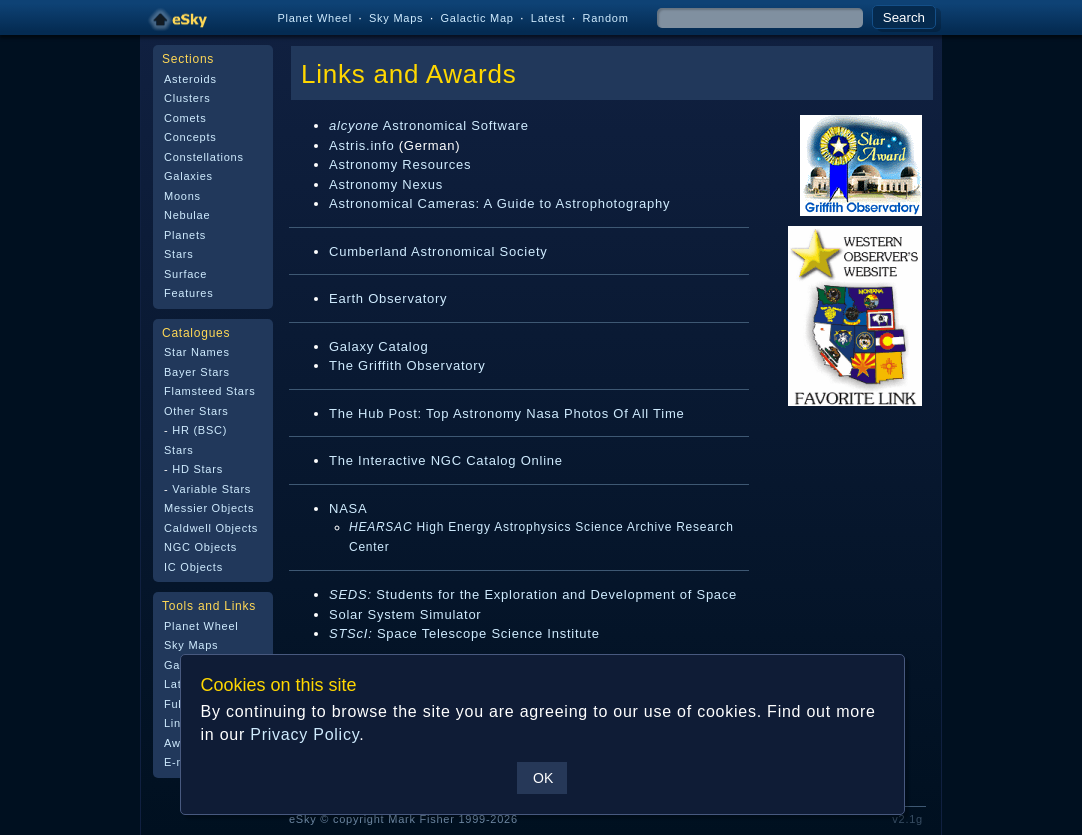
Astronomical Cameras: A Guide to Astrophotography (499, 203)
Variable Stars (211, 489)
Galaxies (188, 176)
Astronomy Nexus (386, 184)
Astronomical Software (429, 125)
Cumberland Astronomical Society (438, 251)
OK (543, 778)
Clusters (187, 98)
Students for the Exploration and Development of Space (533, 594)
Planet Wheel (314, 18)
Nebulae (187, 215)
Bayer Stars (197, 372)
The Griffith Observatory (407, 365)
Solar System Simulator (405, 614)
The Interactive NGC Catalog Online (446, 460)
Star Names (197, 352)
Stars (178, 254)
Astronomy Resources (400, 164)
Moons (182, 196)
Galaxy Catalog (378, 346)
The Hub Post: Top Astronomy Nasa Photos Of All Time (507, 413)
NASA (348, 508)
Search (904, 17)
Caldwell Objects (211, 528)
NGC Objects (200, 547)
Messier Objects (209, 508)
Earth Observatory (388, 298)
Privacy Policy (304, 734)
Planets (185, 235)
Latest (548, 18)
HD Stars (197, 469)
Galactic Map (476, 18)
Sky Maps (396, 18)
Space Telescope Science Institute (464, 633)
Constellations (204, 157)
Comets (185, 118)
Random (605, 18)
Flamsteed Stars (209, 391)
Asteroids (190, 79)
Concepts (190, 137)
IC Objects (193, 567)
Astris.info (361, 145)
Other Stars (196, 411)
